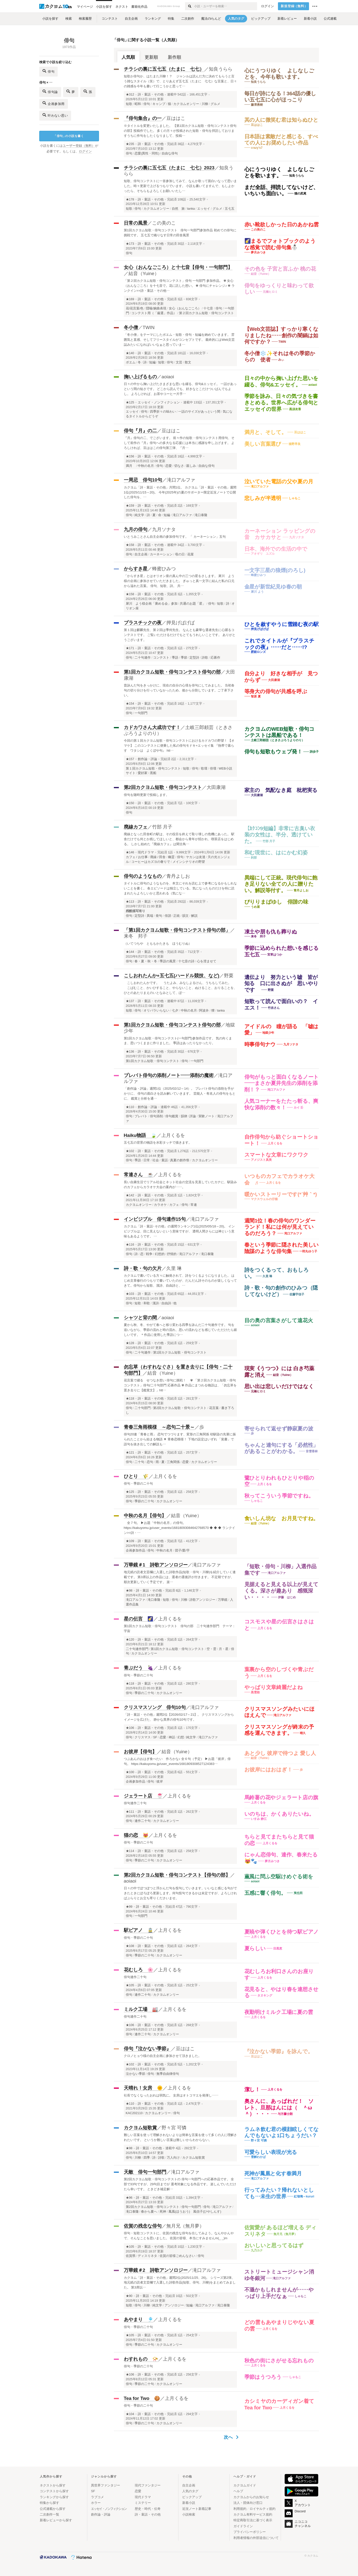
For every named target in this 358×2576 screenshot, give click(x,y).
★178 (130, 199)
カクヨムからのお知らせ (251, 2497)
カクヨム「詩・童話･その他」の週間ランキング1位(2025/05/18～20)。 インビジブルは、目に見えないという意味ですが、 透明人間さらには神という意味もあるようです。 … (179, 1231)
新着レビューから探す (56, 2520)
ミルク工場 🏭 (141, 2009)
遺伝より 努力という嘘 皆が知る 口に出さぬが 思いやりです (281, 983)
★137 (130, 1001)
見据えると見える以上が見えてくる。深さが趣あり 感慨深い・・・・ (281, 1590)
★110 (130, 1107)
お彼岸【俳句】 (140, 1751)
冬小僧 (131, 327)
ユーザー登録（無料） (79, 145)
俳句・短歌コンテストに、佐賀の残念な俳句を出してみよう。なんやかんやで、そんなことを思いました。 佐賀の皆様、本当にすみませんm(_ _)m (179, 2235)
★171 (130, 648)
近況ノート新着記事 (196, 2509)
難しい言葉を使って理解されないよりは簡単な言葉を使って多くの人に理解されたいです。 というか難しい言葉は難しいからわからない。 (180, 2137)
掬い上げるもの (140, 376)
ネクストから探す (53, 2485)
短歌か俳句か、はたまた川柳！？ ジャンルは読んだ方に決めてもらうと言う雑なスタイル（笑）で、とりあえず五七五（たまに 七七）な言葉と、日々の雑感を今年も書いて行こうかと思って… (180, 81)
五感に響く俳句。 (265, 1893)
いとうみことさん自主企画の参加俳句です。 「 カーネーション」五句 (175, 536)
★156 (130, 456)
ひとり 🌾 (136, 1476)
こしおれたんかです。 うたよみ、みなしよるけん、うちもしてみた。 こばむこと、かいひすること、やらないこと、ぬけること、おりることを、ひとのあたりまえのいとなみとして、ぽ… (180, 988)
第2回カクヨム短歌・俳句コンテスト (163, 787)
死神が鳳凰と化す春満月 (273, 2173)
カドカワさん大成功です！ (152, 727)
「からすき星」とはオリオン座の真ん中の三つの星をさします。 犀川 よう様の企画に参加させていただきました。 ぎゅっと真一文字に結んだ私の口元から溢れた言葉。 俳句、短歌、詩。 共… (179, 581)
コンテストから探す (54, 2491)
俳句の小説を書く (68, 136)
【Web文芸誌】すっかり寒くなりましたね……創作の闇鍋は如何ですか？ (281, 335)
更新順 (151, 57)
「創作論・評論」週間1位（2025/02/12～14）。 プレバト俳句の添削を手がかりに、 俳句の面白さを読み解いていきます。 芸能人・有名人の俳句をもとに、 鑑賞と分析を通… (179, 1093)
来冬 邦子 (135, 936)
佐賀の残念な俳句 (143, 2226)
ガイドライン (243, 2526)
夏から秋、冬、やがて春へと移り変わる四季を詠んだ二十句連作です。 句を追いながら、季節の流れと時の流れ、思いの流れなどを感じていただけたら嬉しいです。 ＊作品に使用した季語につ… (180, 1330)
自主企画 (188, 2485)
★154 (130, 703)
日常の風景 (135, 223)
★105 (130, 1985)
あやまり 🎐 (138, 2319)
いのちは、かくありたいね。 (279, 1814)
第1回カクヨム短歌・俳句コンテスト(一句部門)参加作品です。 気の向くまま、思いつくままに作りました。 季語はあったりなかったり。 (178, 1040)
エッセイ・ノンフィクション (159, 402)
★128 (130, 1343)
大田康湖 (216, 787)
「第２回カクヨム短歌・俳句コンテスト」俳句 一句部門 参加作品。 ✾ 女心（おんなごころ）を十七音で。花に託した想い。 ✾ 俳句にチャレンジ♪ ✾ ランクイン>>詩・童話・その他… (179, 285)
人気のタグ (190, 2491)
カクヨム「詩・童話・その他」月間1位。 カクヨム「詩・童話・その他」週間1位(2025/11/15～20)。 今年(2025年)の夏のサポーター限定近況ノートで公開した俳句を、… (180, 492)
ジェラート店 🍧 (143, 1795)
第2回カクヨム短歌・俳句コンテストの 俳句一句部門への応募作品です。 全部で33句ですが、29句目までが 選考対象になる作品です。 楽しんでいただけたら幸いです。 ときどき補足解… (180, 2184)
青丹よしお (178, 876)
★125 (130, 402)
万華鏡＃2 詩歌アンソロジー (156, 2270)
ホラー (96, 2503)
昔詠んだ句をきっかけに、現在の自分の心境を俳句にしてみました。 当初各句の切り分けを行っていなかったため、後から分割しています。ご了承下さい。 (179, 690)
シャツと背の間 (140, 1317)
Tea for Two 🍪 (142, 2398)
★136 (130, 1051)
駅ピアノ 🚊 (138, 1930)
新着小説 (188, 2503)
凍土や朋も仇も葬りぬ (270, 931)
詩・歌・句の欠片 (143, 1268)
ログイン (267, 6)
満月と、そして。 (265, 432)
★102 (130, 1151)
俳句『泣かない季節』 (147, 2048)
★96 (129, 2197)
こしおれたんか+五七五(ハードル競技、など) (172, 975)
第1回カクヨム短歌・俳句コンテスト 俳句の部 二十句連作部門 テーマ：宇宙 (179, 1628)
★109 (130, 1541)
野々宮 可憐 (174, 2127)
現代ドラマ (146, 852)
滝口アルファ (181, 480)
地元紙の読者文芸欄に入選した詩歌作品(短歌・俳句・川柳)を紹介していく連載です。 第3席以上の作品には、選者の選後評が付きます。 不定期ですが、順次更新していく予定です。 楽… (180, 1577)
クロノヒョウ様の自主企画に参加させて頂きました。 (162, 2056)
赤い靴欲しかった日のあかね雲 (281, 224)
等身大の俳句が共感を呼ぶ (275, 691)
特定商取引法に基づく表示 (252, 2520)
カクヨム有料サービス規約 (252, 2514)
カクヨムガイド (244, 2485)
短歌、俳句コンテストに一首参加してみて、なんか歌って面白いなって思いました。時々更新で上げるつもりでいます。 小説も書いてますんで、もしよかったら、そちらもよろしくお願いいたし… (180, 186)
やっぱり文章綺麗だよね (273, 1687)
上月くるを (173, 1135)
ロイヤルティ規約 (262, 2509)
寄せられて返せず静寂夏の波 (278, 1428)
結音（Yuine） (144, 273)
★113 (130, 901)
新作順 (174, 57)
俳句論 (50, 91)
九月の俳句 (135, 529)
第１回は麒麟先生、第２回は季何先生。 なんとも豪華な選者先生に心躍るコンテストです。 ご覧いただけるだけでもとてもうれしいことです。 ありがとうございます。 (179, 635)
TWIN (149, 327)
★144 (130, 952)
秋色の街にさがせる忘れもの (279, 2360)
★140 (130, 353)
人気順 (128, 57)
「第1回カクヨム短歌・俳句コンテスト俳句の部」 (177, 930)
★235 (130, 144)
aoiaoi (168, 376)
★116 (130, 1244)
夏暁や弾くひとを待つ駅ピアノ (281, 1932)
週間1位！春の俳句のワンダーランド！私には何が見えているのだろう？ (279, 1227)
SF (93, 2491)
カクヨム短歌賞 (140, 2127)
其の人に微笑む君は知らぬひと (281, 120)
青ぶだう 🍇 (138, 1667)
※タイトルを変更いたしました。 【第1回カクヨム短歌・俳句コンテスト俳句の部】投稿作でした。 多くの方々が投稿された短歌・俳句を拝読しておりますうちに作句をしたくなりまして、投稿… (180, 131)
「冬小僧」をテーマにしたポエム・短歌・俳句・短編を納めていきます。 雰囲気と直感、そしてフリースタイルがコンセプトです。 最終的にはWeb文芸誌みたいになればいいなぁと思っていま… (179, 339)
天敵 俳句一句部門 (145, 2172)
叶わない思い (55, 115)
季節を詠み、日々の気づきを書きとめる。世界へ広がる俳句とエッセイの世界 (281, 402)
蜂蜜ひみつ (164, 568)
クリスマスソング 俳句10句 (155, 1707)
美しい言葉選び (262, 444)
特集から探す (49, 2503)
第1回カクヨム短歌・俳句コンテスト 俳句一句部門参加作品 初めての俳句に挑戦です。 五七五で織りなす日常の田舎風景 (180, 232)
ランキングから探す (54, 2497)
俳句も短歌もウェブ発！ (273, 751)
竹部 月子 (162, 826)
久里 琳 (174, 1268)
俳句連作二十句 (135, 1803)
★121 (130, 1452)
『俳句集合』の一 (143, 118)
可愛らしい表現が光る (270, 2152)
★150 (130, 803)
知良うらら (220, 69)
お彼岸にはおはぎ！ (268, 1769)
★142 (130, 1195)
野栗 (228, 975)
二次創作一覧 (49, 2514)
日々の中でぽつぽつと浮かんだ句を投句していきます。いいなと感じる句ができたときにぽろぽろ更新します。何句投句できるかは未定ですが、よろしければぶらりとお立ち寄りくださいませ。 (180, 1893)
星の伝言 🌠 (138, 1618)
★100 (130, 1772)
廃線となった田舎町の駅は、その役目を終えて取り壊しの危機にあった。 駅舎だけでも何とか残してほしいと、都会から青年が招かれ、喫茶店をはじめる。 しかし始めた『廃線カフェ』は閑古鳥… (179, 839)
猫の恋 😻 (136, 1835)
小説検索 (188, 2514)
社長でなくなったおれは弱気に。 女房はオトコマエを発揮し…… (171, 2095)
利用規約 (239, 2509)
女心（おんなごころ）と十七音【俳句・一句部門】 (178, 267)
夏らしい (255, 1948)
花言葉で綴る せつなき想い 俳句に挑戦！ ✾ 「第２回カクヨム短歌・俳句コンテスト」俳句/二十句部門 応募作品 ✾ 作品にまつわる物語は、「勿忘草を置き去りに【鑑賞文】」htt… (180, 1385)
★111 (130, 1811)
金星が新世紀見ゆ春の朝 (273, 586)
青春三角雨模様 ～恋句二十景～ (159, 1427)
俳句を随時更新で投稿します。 (146, 795)
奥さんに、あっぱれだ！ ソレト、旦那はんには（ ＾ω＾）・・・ (279, 2107)
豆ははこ (175, 118)
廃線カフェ (135, 826)
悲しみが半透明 (262, 498)
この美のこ (164, 223)
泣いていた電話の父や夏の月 (278, 481)
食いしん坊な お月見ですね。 (281, 1518)
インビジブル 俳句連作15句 (155, 1219)
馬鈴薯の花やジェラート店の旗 (281, 1797)
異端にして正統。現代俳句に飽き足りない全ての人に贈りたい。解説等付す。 (281, 884)
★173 (130, 243)
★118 (130, 1398)
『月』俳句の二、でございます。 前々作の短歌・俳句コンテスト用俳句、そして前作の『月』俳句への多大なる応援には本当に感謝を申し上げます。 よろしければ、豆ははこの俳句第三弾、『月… (179, 443)
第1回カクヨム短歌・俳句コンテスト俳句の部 (172, 672)
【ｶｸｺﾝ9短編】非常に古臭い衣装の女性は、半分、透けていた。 (279, 835)
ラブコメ (97, 2497)
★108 (130, 1946)
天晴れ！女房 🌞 (143, 2087)
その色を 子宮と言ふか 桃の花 (280, 269)
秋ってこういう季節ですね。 (279, 1496)
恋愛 (138, 2491)
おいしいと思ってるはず (274, 2245)
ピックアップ (192, 2497)
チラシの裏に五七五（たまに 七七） (164, 69)
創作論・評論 (147, 759)
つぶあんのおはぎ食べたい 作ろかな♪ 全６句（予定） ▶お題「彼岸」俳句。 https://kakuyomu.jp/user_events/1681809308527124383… (177, 1761)
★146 (130, 852)
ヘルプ (238, 2491)
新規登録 (294, 6)
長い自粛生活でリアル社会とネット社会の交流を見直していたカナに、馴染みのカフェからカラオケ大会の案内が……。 (180, 1184)
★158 (130, 545)
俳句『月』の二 (140, 430)
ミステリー (143, 2503)
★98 (129, 1590)
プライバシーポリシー (249, 2532)
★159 (130, 505)
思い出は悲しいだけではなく (279, 1386)
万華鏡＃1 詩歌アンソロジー (156, 1564)
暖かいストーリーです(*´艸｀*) (280, 1194)
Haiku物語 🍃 (140, 1135)
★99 (129, 1906)
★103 (130, 1294)
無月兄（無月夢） (185, 2226)
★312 (130, 94)
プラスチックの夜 (143, 622)
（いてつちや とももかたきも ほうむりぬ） (158, 943)
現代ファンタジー (148, 2485)
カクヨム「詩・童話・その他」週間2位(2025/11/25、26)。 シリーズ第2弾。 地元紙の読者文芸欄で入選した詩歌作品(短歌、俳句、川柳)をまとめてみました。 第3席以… (180, 2282)
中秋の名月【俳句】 (145, 1515)
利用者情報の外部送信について (256, 2538)
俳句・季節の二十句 (138, 1483)
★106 (130, 1728)
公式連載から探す (53, 2509)
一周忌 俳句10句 (143, 480)
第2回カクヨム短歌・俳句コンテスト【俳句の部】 (177, 1875)
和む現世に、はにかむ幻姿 (276, 852)
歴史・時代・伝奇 (148, 2509)
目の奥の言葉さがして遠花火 (278, 1320)
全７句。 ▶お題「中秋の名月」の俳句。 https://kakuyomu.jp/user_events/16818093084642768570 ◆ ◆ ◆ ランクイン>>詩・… (179, 1528)
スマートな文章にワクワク (276, 1155)
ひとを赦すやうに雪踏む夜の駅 (281, 624)
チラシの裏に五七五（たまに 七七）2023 (169, 167)
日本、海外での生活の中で (275, 549)
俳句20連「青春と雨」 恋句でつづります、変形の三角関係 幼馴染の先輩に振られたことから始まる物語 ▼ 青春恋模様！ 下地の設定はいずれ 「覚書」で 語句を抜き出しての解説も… (180, 1439)
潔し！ (252, 2089)
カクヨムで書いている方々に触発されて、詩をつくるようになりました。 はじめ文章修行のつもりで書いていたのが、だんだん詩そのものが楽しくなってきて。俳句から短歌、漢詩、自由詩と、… (180, 1280)
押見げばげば (180, 622)
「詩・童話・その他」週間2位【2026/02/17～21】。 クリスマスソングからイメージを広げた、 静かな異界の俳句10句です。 (179, 1717)
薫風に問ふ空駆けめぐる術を (278, 1876)
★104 (130, 2414)
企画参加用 (54, 103)
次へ (231, 2437)
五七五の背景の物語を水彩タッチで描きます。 (158, 1142)
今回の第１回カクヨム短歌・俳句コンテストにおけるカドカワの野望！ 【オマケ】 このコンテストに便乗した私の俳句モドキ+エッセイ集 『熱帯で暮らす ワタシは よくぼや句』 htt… (179, 745)
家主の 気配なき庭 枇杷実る (281, 790)
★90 (129, 2296)
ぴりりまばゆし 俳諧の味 (276, 902)
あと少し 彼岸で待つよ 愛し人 (280, 1753)
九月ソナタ (164, 529)
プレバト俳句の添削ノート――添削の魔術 (169, 1075)
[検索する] (189, 6)
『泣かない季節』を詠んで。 (278, 2051)
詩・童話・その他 (151, 94)
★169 (130, 299)
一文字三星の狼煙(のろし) (275, 570)
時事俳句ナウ (260, 1044)
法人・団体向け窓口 (248, 2503)
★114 (130, 1851)
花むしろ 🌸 (138, 1969)
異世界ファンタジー (105, 2485)
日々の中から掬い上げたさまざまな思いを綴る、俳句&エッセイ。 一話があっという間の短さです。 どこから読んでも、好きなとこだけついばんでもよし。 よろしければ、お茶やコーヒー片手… (180, 389)
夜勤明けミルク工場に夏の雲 (278, 2012)
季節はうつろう (263, 2377)
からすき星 (135, 568)
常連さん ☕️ (138, 1174)
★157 (130, 759)
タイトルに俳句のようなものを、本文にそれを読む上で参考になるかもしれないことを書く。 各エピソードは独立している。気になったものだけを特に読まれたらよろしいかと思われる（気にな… (180, 888)
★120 (130, 1639)
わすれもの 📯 (141, 2359)
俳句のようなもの (143, 876)
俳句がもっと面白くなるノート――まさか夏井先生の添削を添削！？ (281, 1083)
